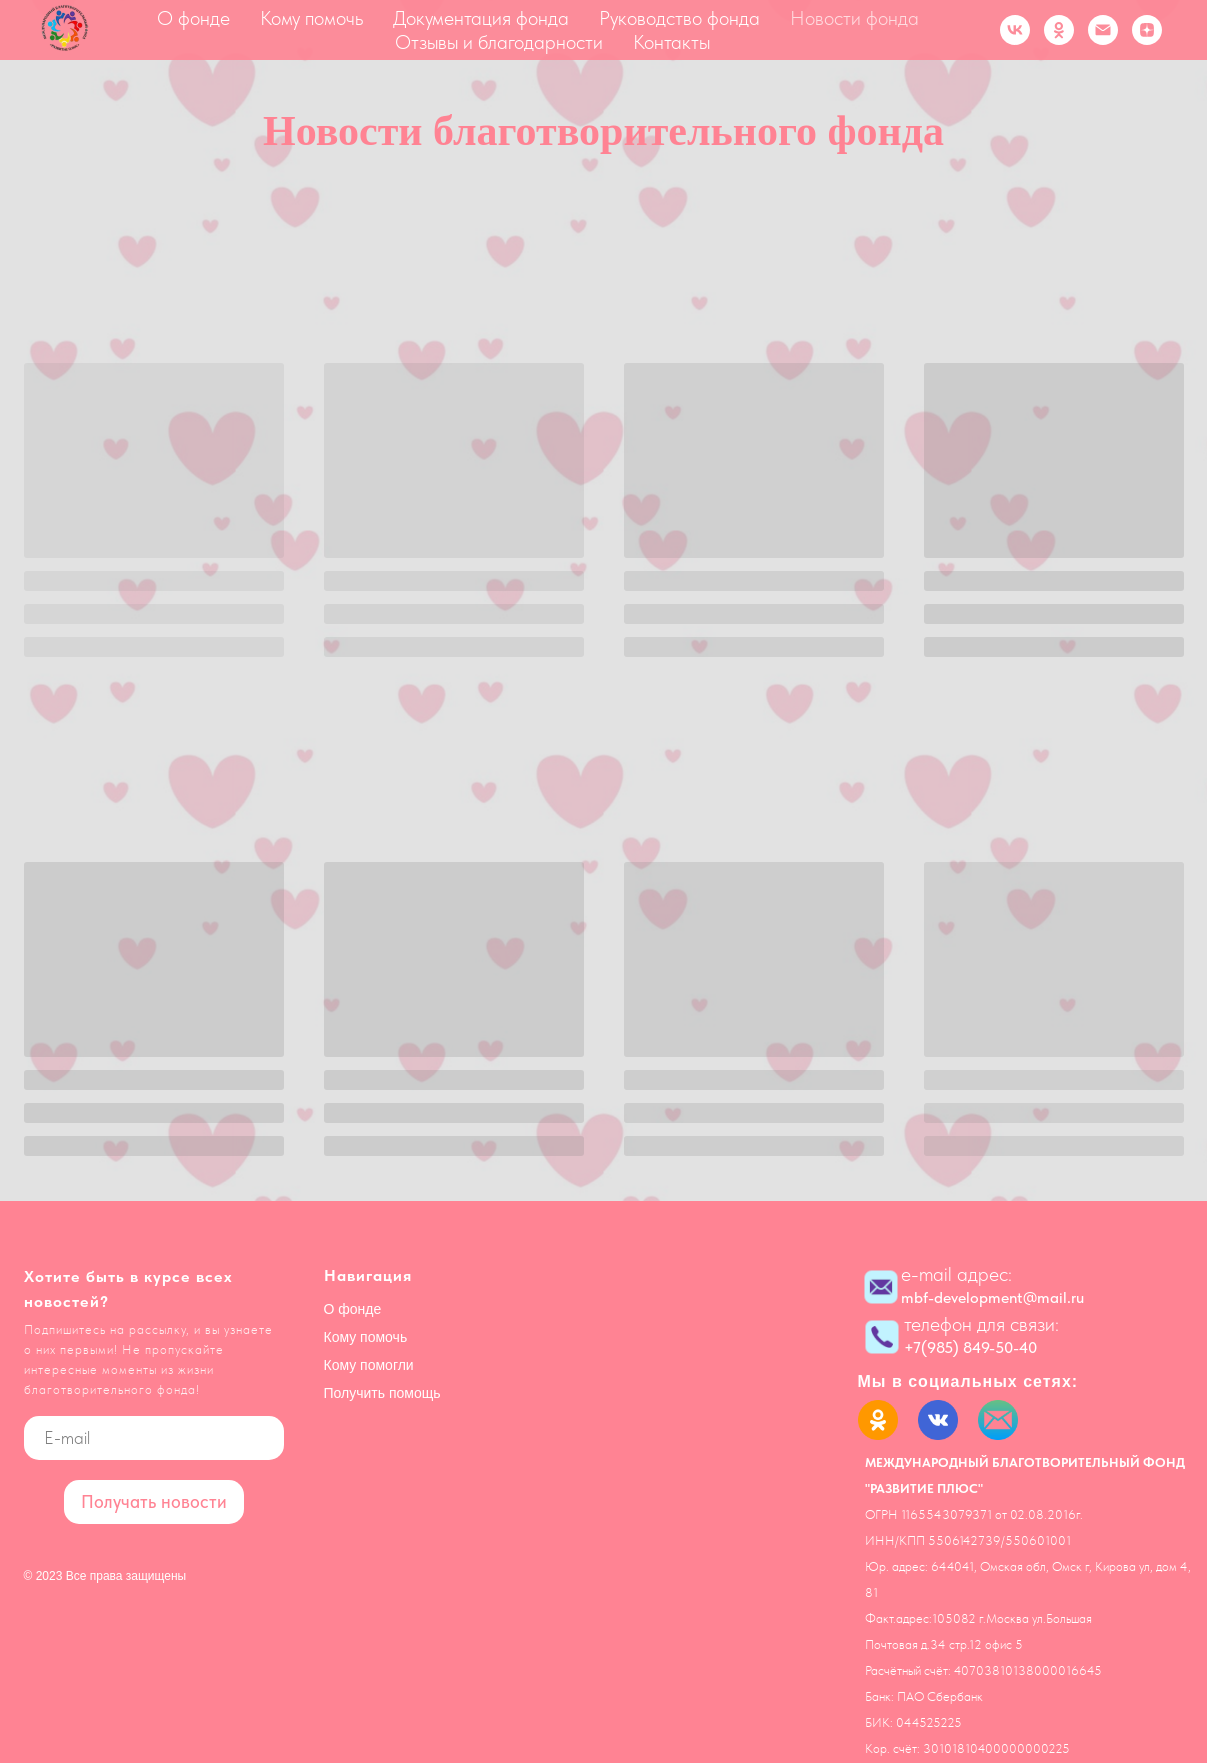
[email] (154, 1438)
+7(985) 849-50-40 (970, 1347)
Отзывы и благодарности (499, 42)
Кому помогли (369, 1365)
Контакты (671, 42)
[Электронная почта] (1103, 30)
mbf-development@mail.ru (992, 1297)
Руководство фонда (679, 18)
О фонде (193, 18)
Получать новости (154, 1501)
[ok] (1059, 30)
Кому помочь (311, 18)
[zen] (1147, 30)
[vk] (1015, 30)
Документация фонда (481, 18)
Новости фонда (854, 18)
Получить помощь (382, 1393)
